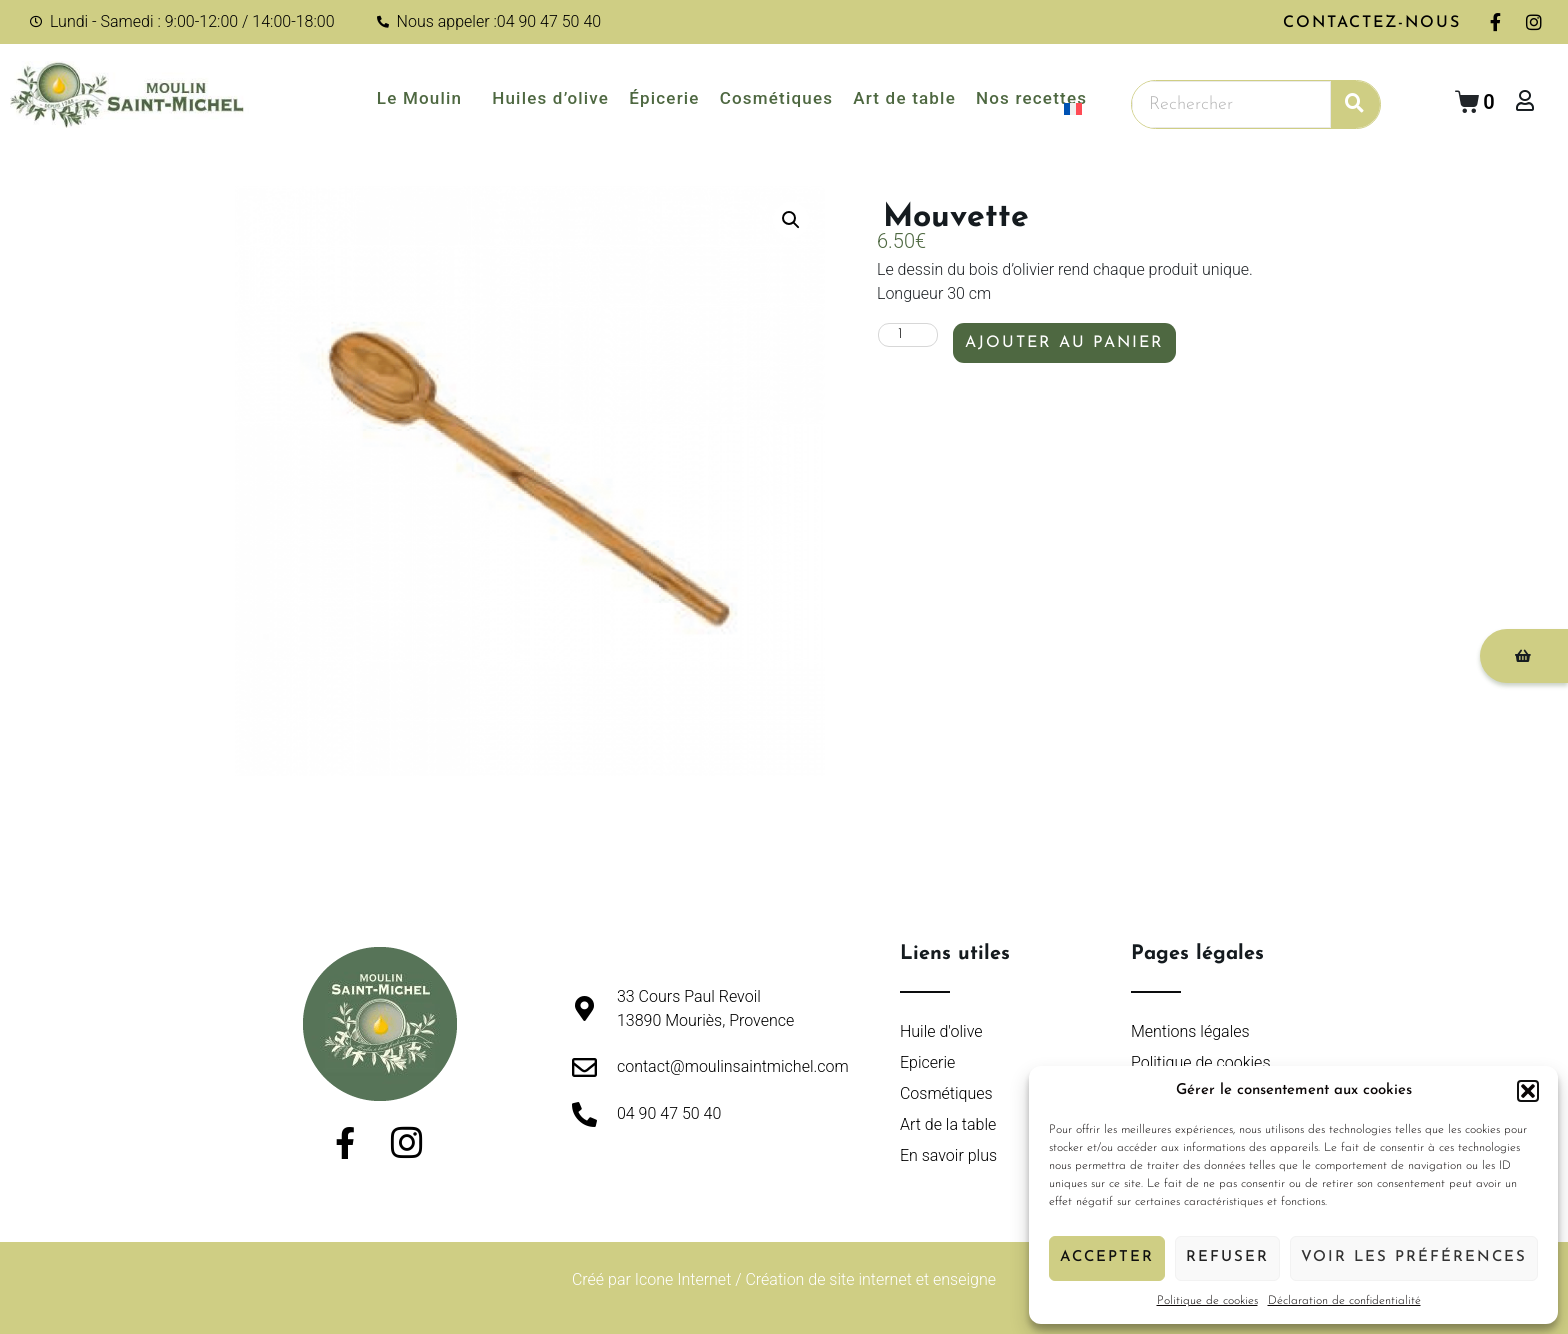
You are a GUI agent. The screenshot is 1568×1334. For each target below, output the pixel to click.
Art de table (904, 98)
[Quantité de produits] (908, 336)
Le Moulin (424, 98)
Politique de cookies (1207, 1301)
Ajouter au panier (1064, 344)
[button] (1528, 1091)
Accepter (1107, 1257)
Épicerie (664, 98)
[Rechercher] (1355, 104)
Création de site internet (828, 1279)
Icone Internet (683, 1279)
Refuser (1227, 1257)
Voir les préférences (1414, 1257)
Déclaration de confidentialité (1344, 1301)
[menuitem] (1080, 109)
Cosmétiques (777, 98)
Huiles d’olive (550, 98)
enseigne (964, 1279)
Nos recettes (1031, 98)
